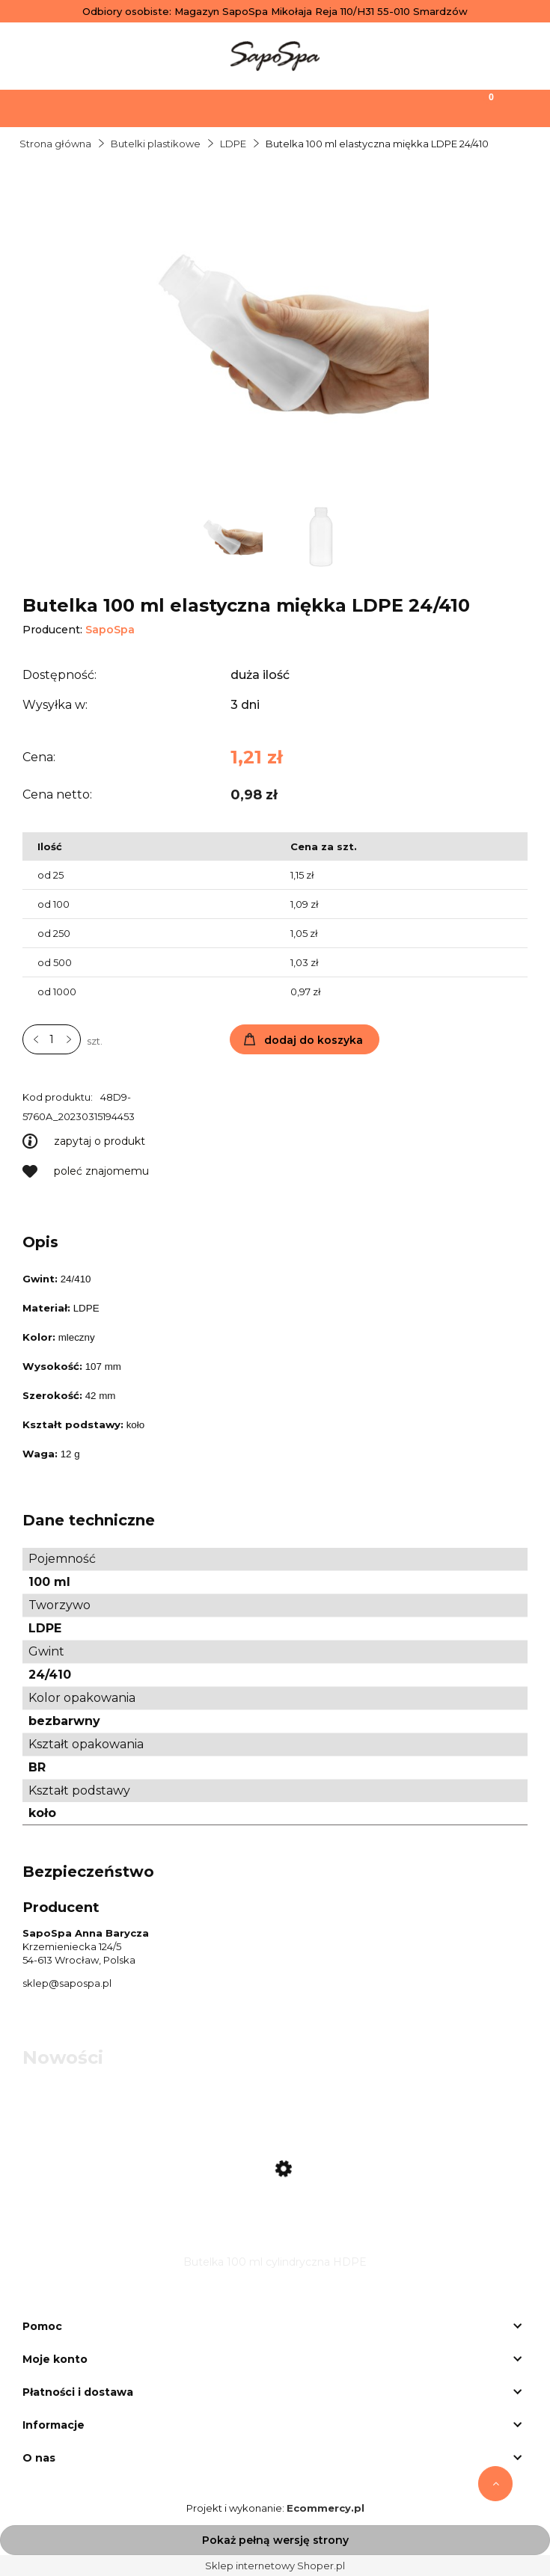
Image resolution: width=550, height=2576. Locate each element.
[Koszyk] (481, 107)
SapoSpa (110, 629)
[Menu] (69, 107)
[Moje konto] (343, 107)
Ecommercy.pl (325, 2508)
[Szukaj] (206, 107)
